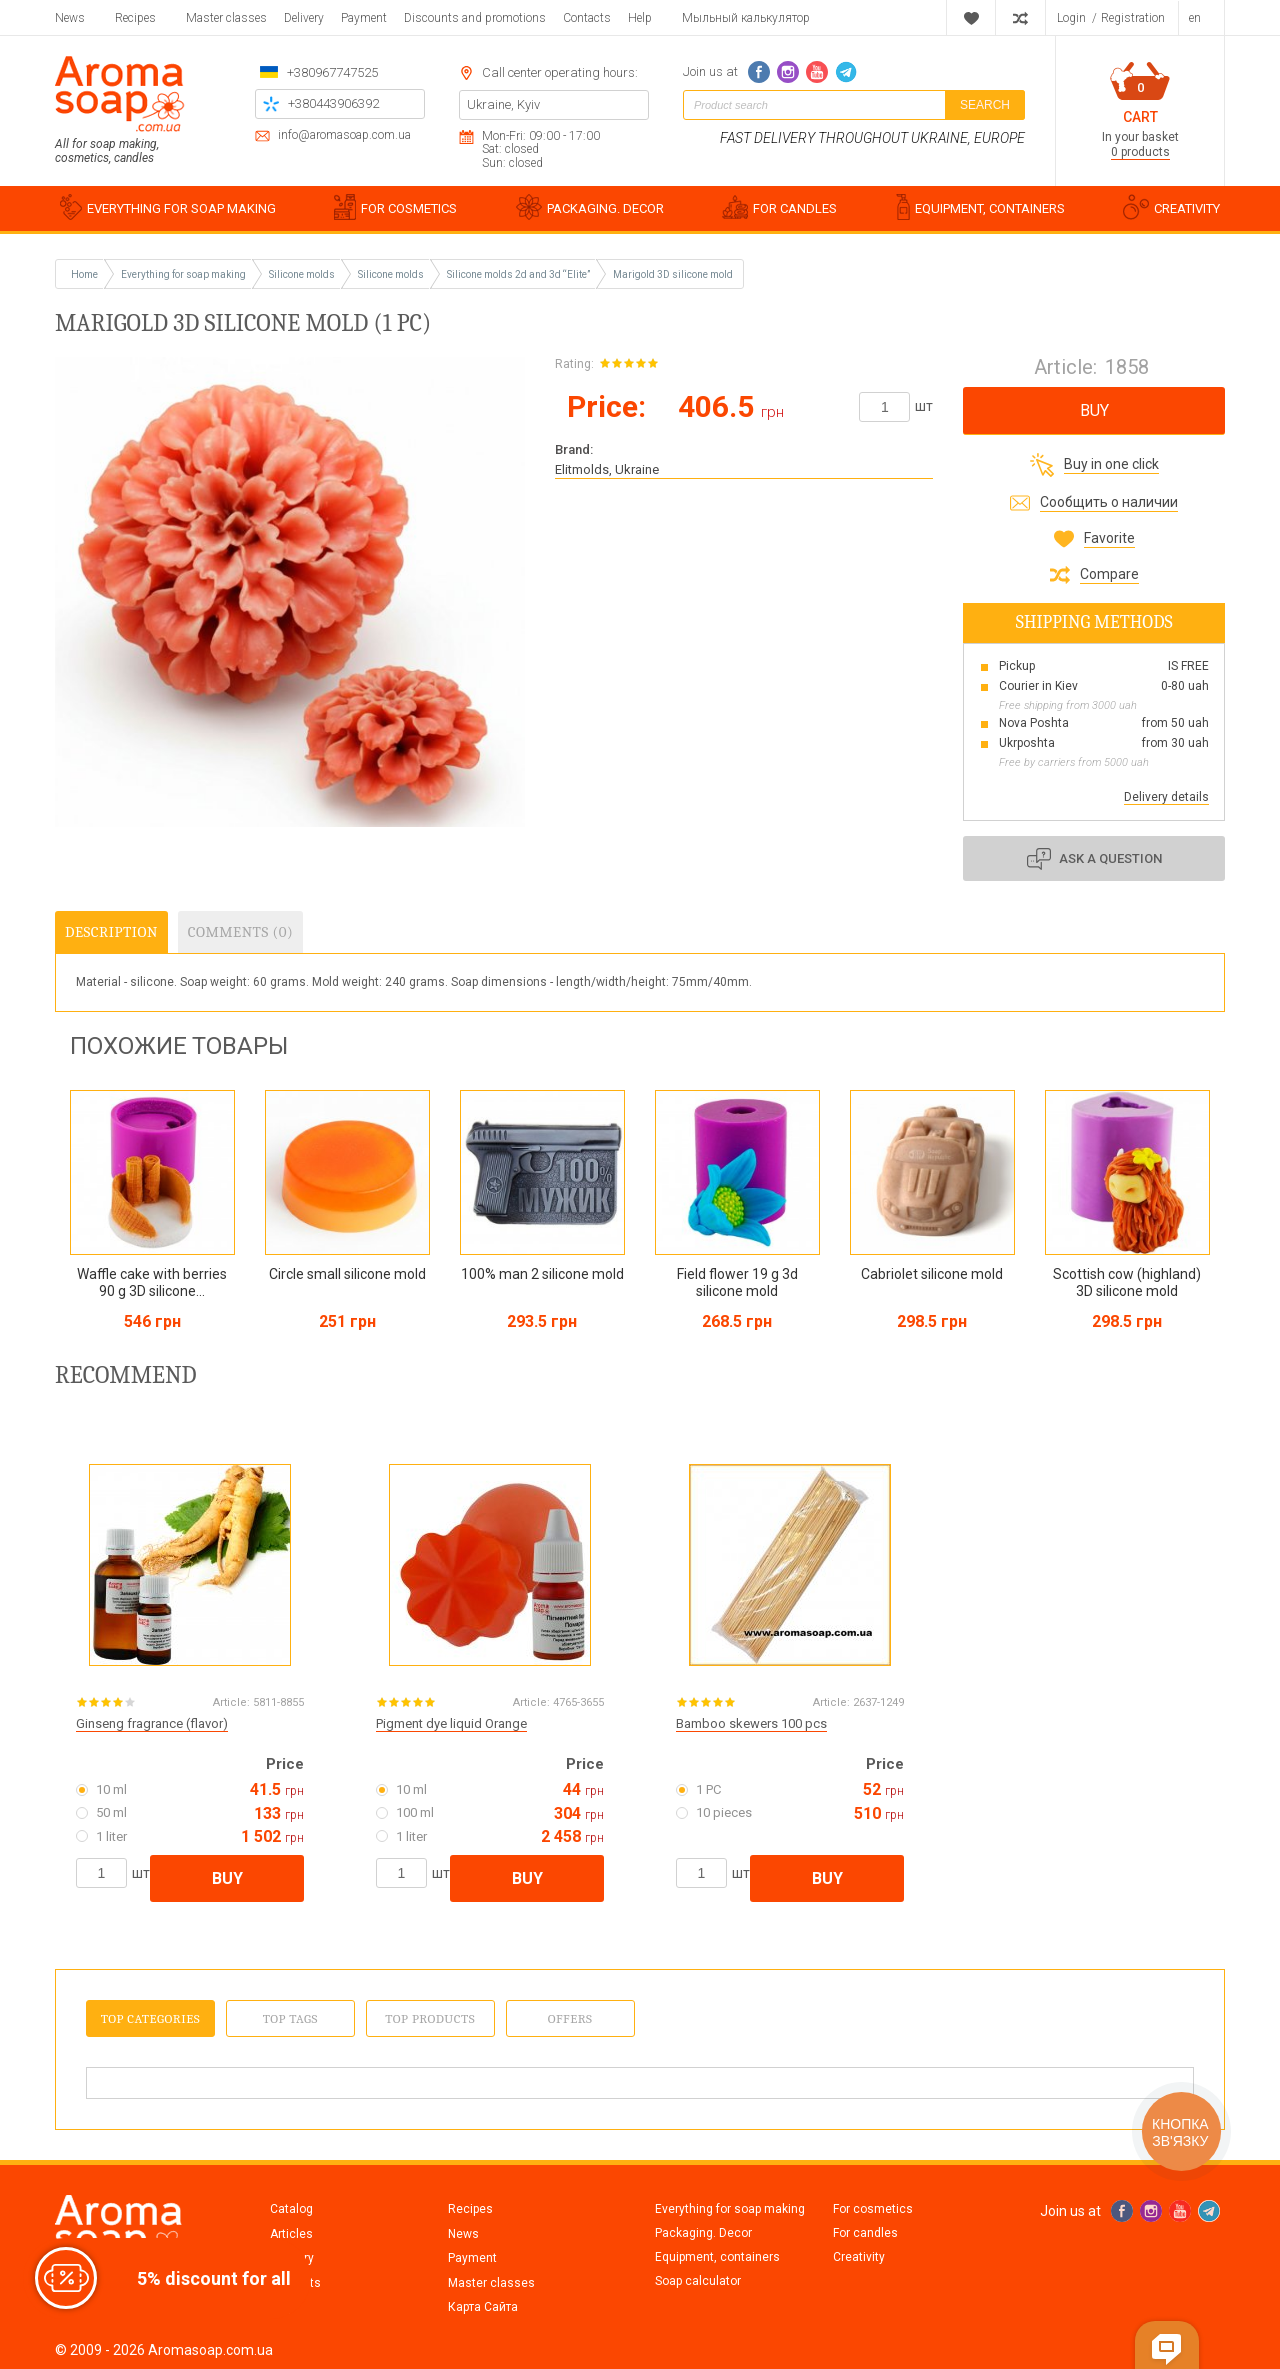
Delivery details (1166, 797)
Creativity (859, 2257)
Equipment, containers (717, 2257)
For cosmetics (873, 2209)
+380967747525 (332, 72)
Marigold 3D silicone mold (673, 274)
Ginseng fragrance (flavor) (152, 1723)
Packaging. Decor (703, 2233)
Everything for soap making (730, 2209)
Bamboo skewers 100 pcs (751, 1723)
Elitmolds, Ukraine (607, 469)
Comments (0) (240, 932)
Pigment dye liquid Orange (451, 1723)
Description (111, 932)
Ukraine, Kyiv (503, 104)
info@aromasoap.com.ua (344, 135)
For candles (865, 2233)
